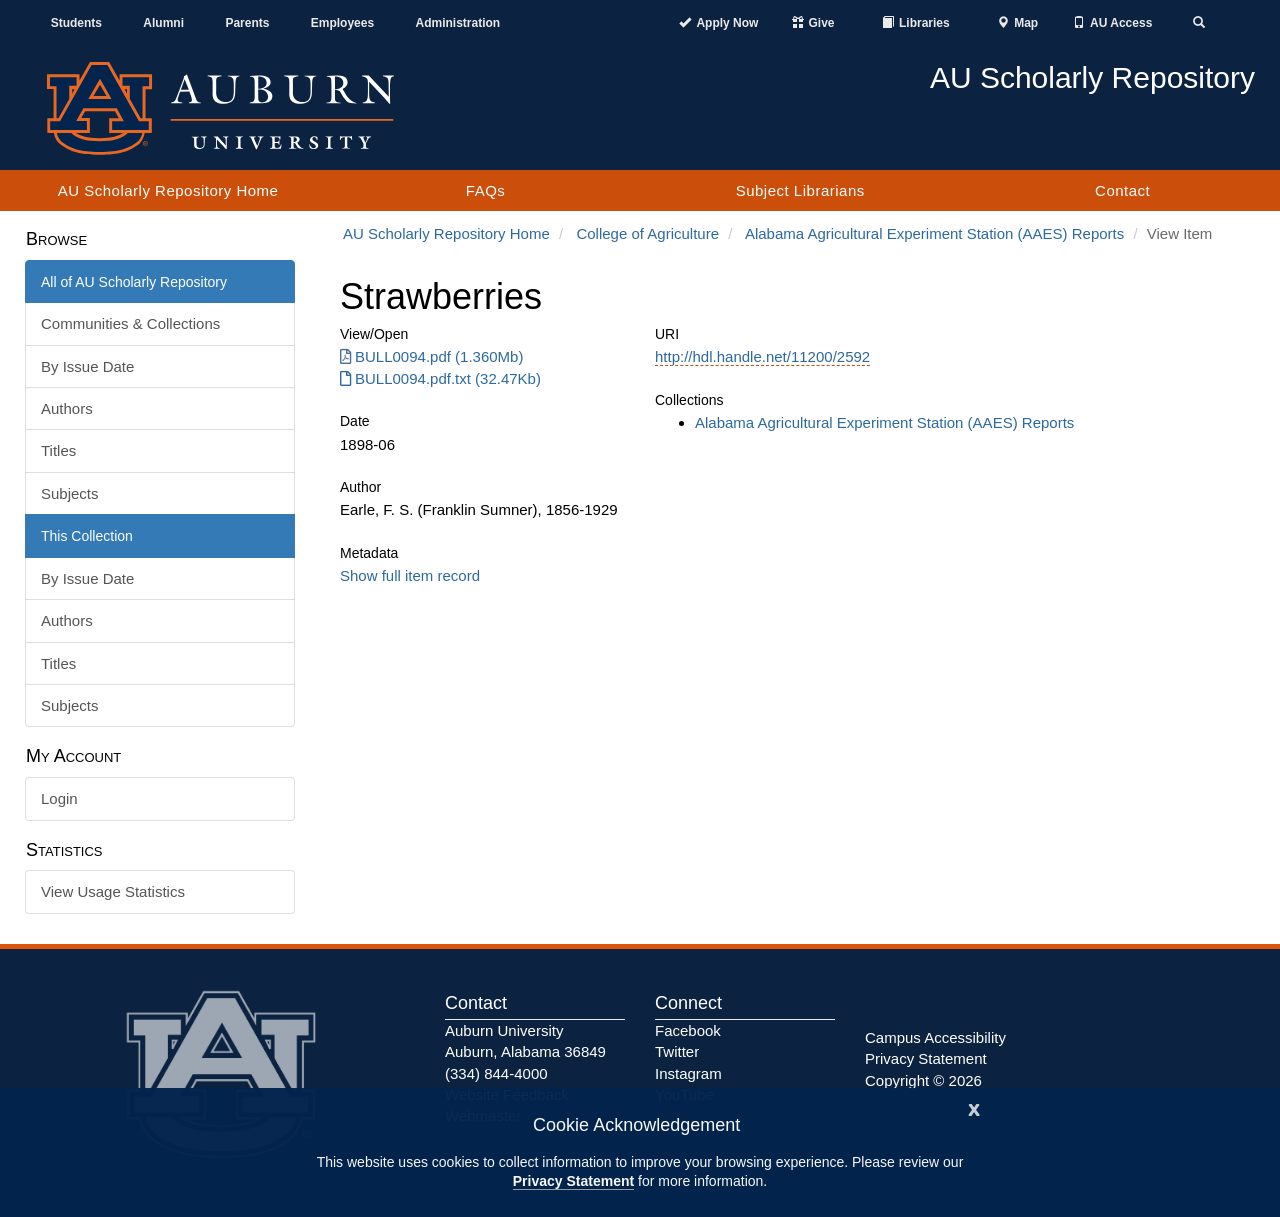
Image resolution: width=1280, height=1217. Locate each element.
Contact (1122, 190)
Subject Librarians (800, 190)
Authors (67, 408)
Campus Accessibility (935, 1037)
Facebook (688, 1030)
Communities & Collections (130, 323)
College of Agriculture (647, 233)
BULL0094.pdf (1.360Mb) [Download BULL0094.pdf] (431, 356)
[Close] (974, 1107)
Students (76, 23)
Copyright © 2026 (923, 1080)
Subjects (70, 493)
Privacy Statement (573, 1181)
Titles (58, 450)
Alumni (163, 23)
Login (59, 798)
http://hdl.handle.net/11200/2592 (762, 356)
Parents (247, 23)
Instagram (688, 1073)
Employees (342, 23)
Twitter (677, 1051)
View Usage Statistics (113, 891)
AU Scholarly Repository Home (168, 190)
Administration (457, 23)
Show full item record (410, 575)
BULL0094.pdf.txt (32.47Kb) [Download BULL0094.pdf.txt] (440, 378)
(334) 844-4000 (496, 1073)
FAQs (486, 190)
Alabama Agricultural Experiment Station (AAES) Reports (934, 233)
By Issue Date (87, 366)
